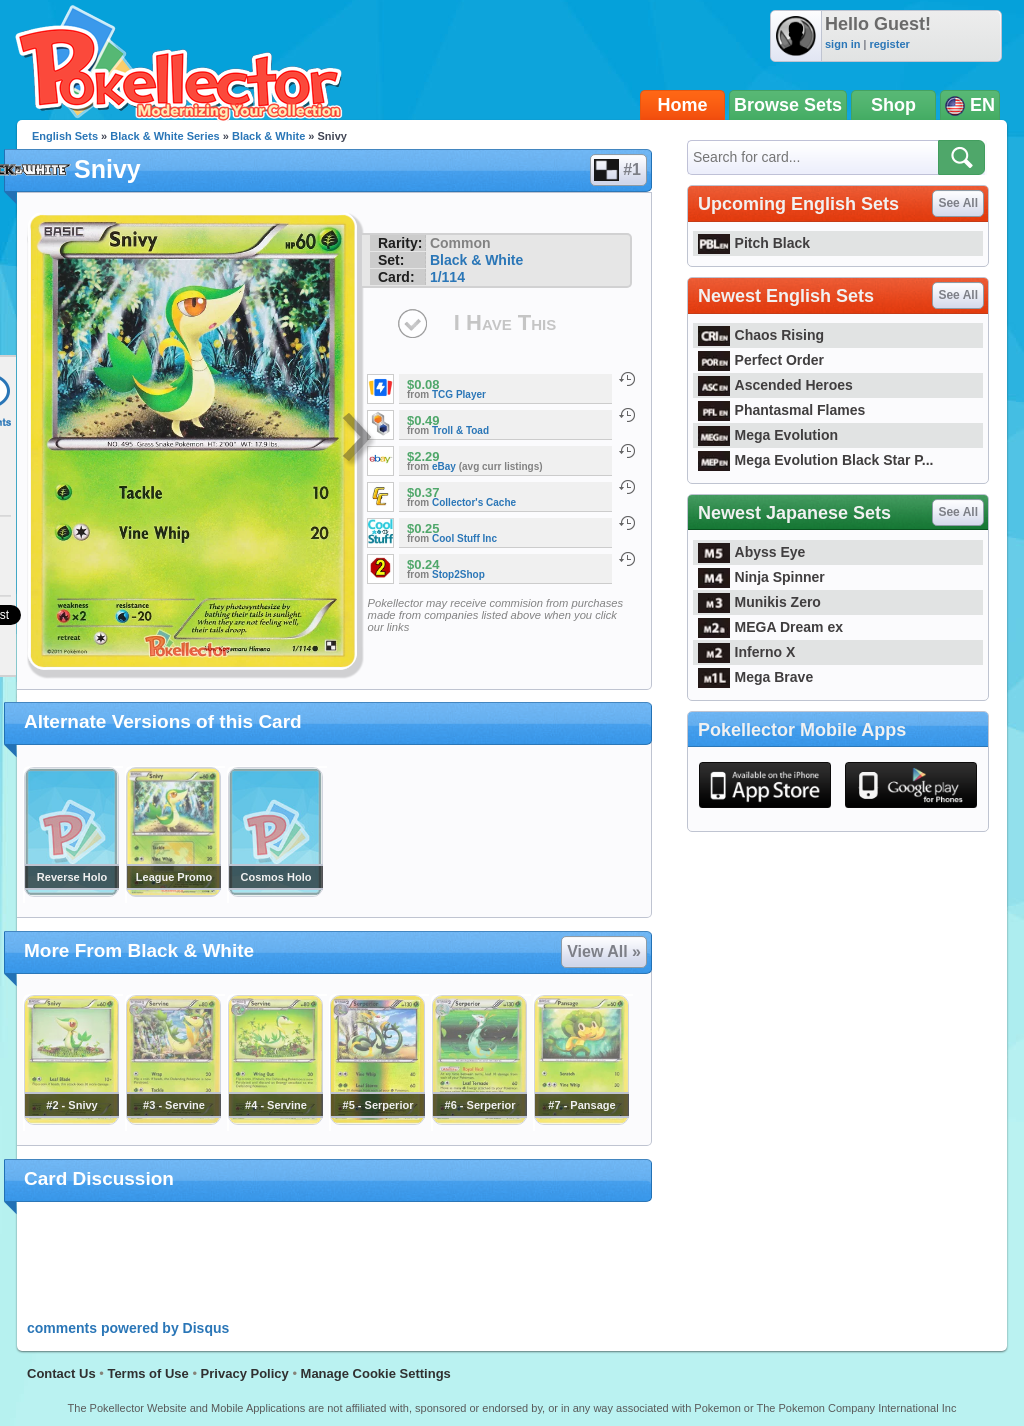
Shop (893, 105)
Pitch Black (754, 243)
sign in (842, 44)
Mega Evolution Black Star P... (816, 460)
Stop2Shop (458, 574)
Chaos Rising (761, 335)
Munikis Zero (759, 602)
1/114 (447, 277)
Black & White (268, 136)
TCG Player (459, 394)
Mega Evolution (768, 435)
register (889, 44)
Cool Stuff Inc (464, 538)
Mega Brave (755, 677)
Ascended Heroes (775, 385)
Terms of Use (147, 1373)
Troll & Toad (460, 430)
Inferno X (746, 652)
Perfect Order (761, 360)
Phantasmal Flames (781, 410)
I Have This (505, 322)
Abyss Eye (751, 552)
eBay (444, 466)
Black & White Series (164, 136)
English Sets (65, 136)
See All (958, 203)
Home (683, 105)
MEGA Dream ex (770, 627)
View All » (604, 951)
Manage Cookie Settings (376, 1373)
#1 (617, 170)
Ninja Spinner (761, 577)
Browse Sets (788, 105)
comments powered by (128, 1328)
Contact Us (61, 1373)
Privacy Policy (245, 1373)
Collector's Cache (474, 502)
